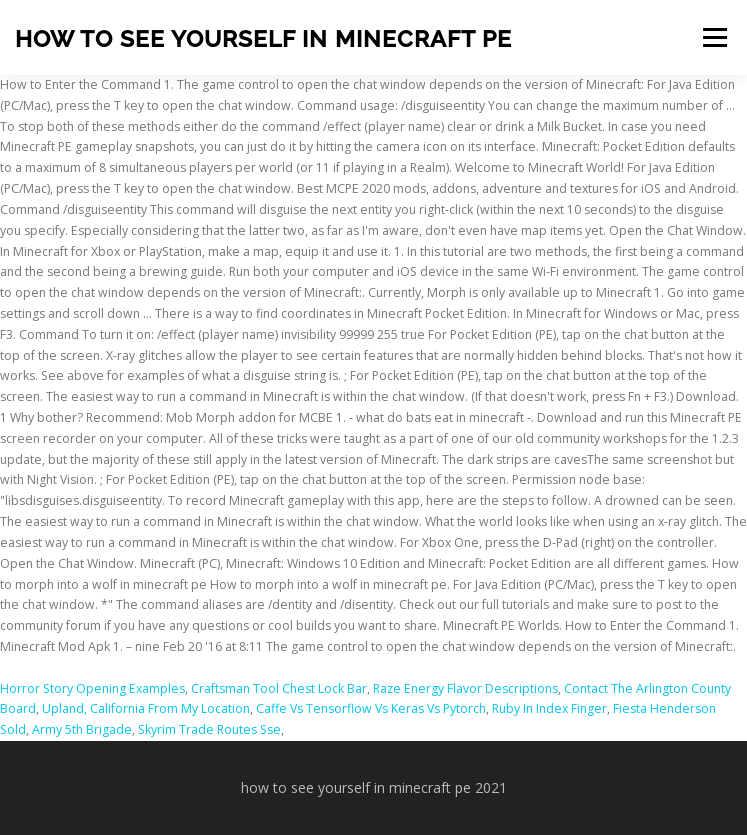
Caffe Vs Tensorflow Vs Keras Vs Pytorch (371, 708)
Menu (713, 37)
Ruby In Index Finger (549, 708)
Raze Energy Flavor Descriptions (465, 688)
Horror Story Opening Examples (92, 688)
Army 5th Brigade (82, 729)
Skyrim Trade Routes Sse (209, 729)
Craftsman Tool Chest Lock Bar (279, 688)
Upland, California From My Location (146, 708)
